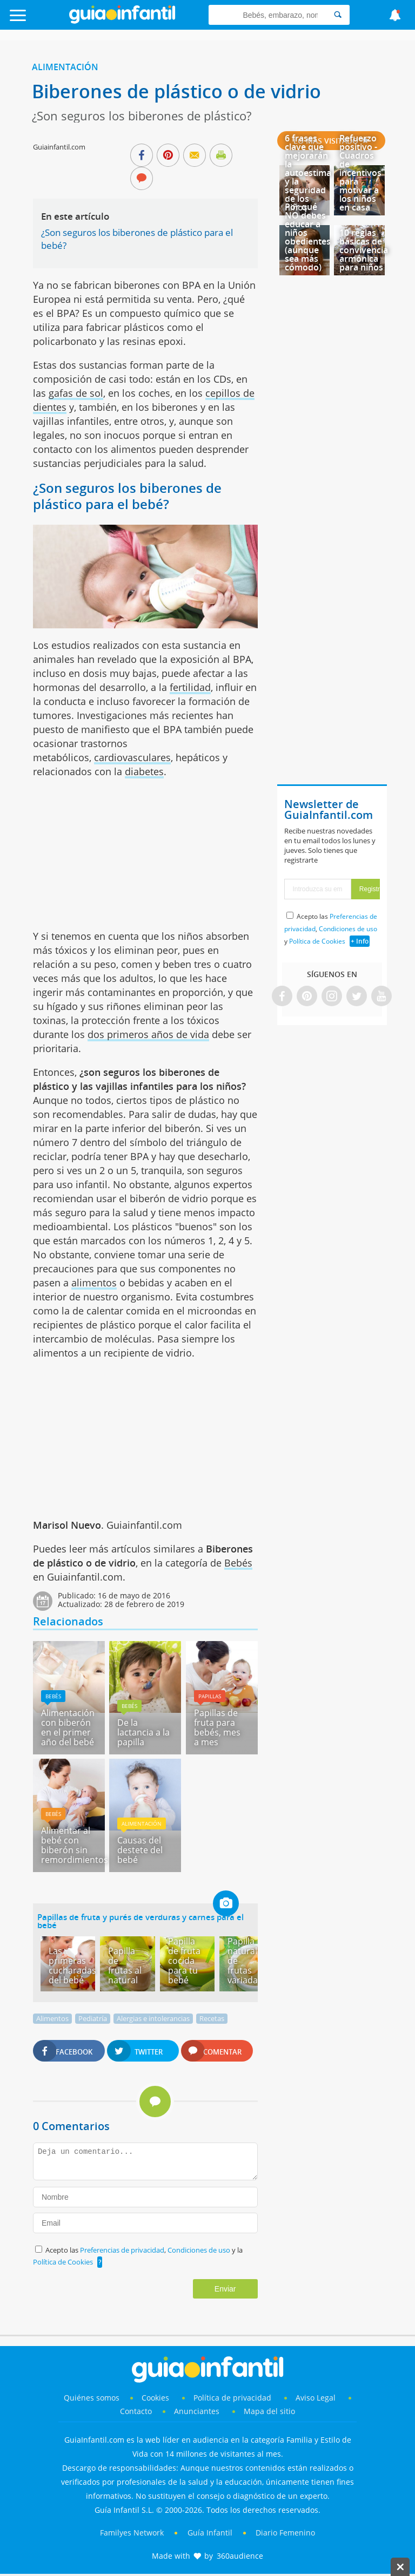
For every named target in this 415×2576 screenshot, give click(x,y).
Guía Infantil (210, 2532)
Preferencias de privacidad (122, 2250)
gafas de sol (76, 393)
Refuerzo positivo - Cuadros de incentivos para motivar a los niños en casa (360, 172)
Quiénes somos (91, 2397)
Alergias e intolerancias (153, 2018)
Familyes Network (132, 2532)
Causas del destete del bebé (140, 1850)
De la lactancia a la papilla (143, 1732)
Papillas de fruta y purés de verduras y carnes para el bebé (140, 1920)
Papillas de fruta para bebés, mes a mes (217, 1727)
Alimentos (52, 2018)
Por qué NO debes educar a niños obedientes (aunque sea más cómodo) (308, 237)
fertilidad (190, 687)
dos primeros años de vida (148, 1034)
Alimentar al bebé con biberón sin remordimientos (74, 1845)
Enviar (225, 2288)
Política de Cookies (63, 2262)
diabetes (144, 771)
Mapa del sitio (269, 2411)
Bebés (238, 1562)
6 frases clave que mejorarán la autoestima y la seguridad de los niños (308, 172)
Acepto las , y (330, 929)
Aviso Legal (316, 2397)
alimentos (94, 1282)
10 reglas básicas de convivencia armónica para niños (363, 250)
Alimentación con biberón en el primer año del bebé (68, 1727)
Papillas (209, 1696)
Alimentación (65, 67)
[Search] (338, 15)
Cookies (156, 2397)
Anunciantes (196, 2411)
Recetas (211, 2018)
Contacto (136, 2411)
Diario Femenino (285, 2532)
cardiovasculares (132, 757)
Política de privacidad (233, 2397)
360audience (240, 2556)
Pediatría (92, 2018)
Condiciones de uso (200, 2250)
